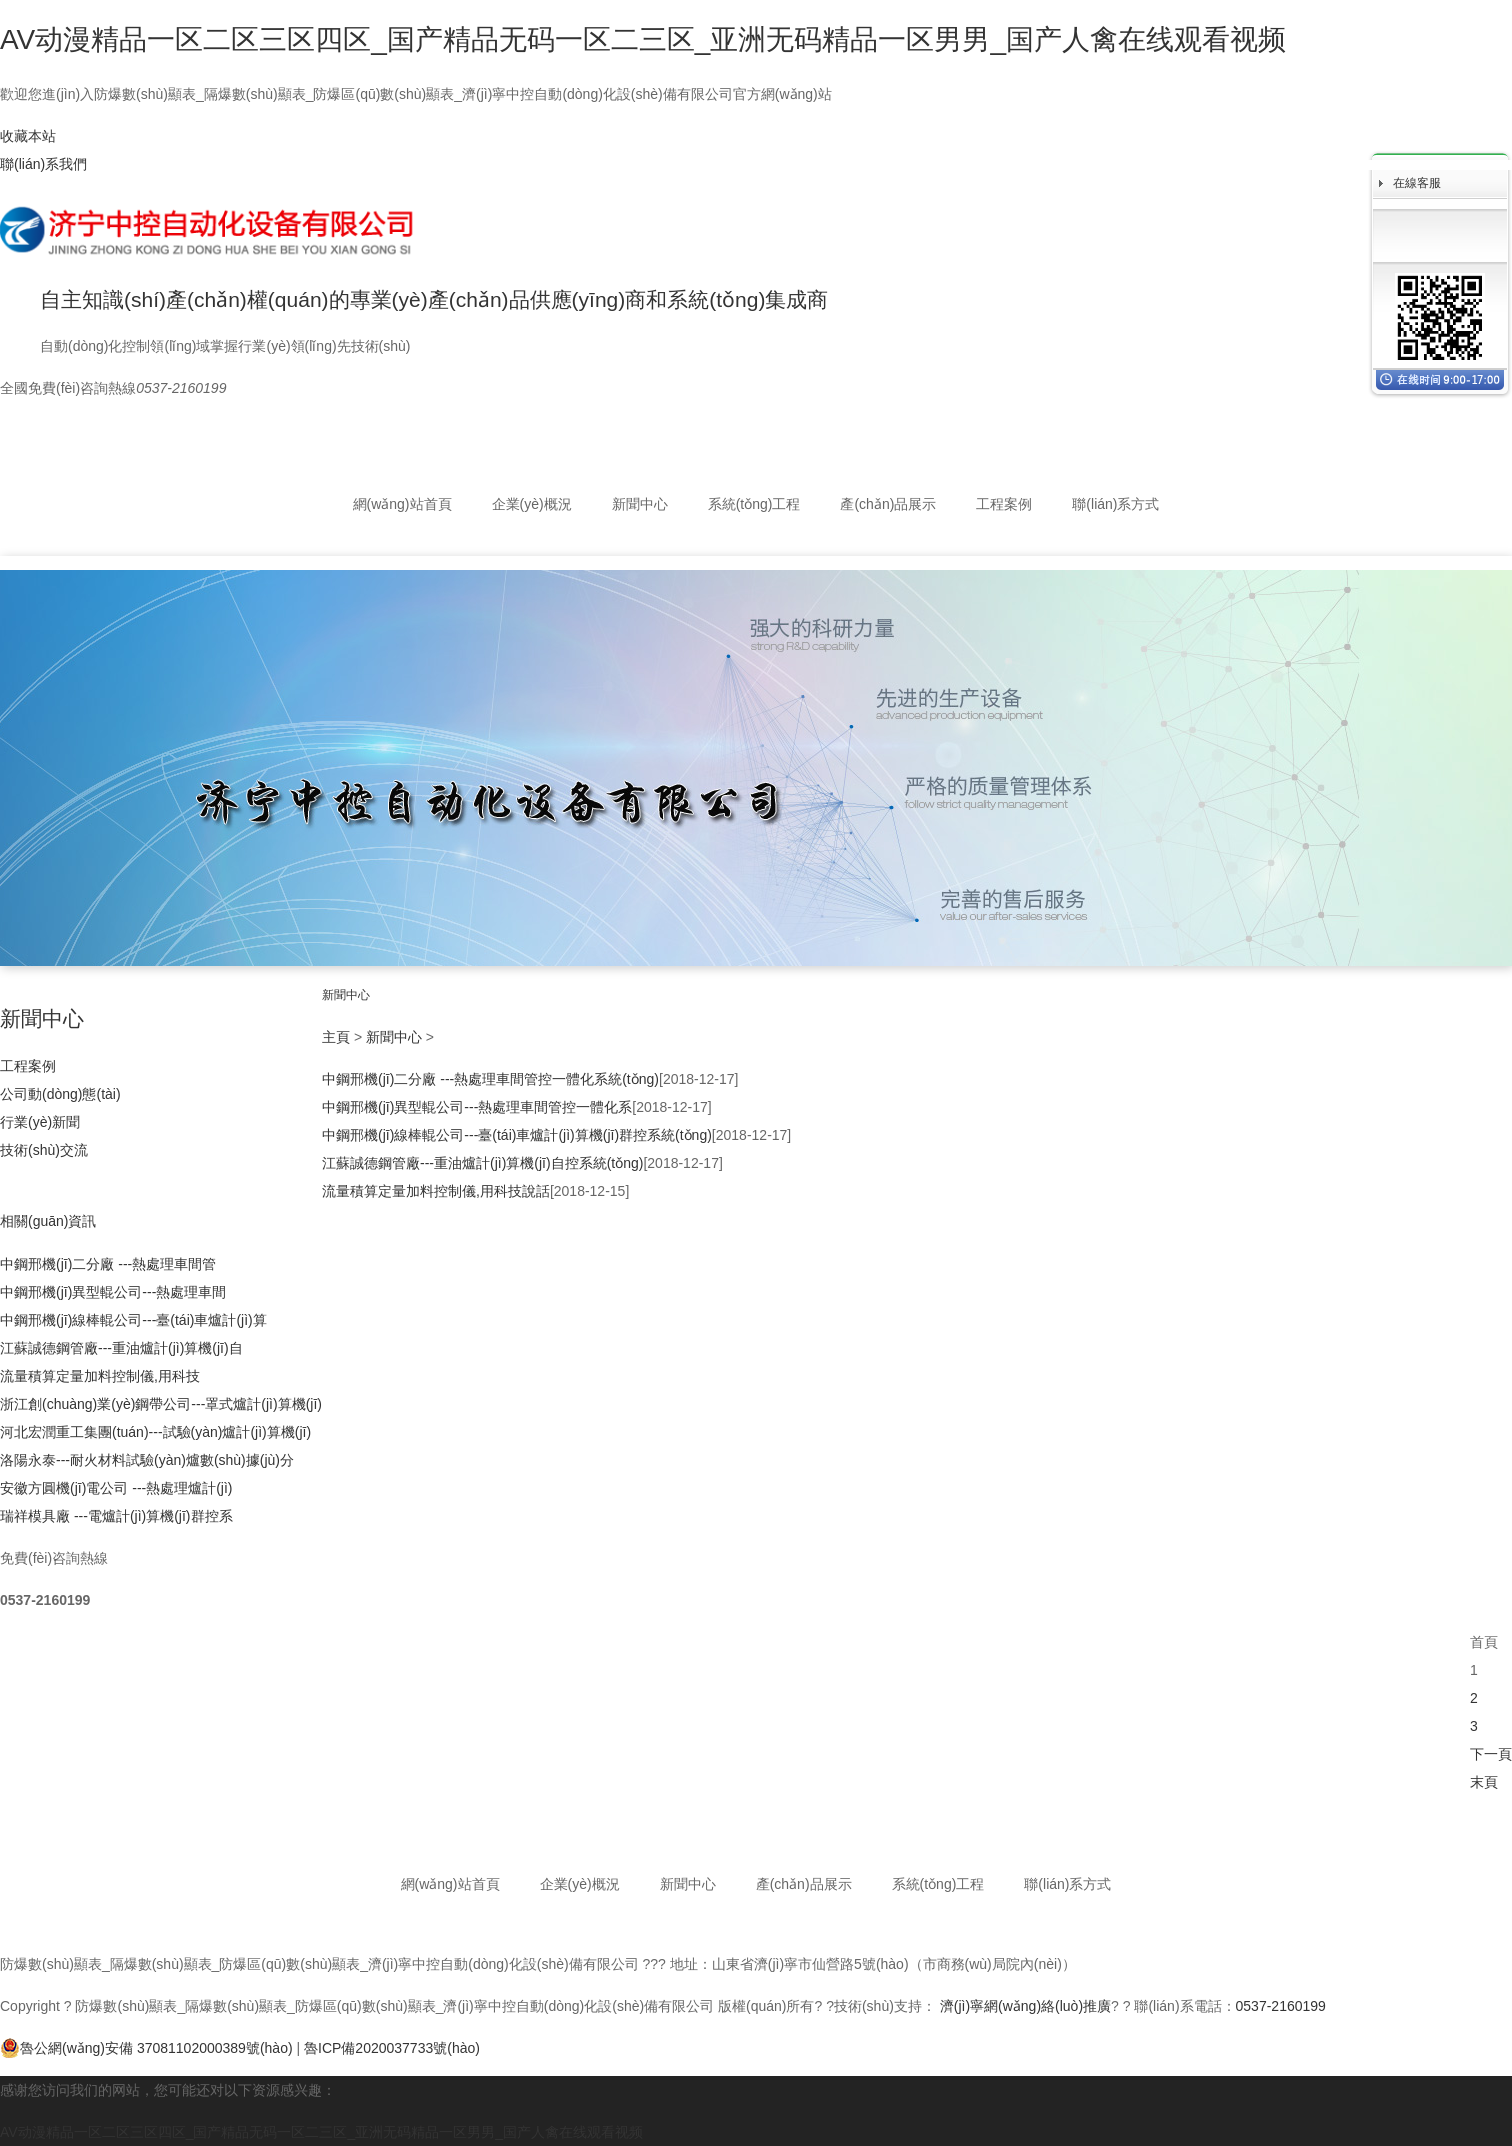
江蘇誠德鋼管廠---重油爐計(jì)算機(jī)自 (121, 1348)
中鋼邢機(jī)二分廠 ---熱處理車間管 (108, 1264)
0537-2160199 (1281, 2006)
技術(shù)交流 (44, 1150)
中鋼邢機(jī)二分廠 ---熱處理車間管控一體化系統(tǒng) (490, 1079)
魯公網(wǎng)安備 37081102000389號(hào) (146, 2048)
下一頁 (1491, 1754)
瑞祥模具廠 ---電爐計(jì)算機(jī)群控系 (116, 1516)
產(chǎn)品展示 (888, 504)
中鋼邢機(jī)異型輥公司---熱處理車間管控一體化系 (477, 1107)
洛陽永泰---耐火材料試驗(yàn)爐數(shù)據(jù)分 (147, 1460)
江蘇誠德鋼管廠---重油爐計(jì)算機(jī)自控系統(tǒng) (482, 1163)
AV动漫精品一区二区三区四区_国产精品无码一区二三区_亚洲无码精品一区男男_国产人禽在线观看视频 (643, 39)
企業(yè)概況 (532, 504)
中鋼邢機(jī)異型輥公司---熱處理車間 (113, 1292)
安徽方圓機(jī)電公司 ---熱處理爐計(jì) (116, 1488)
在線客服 (1417, 183)
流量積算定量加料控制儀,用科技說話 (436, 1191)
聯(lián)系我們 (43, 164)
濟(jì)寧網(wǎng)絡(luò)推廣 (1025, 2006)
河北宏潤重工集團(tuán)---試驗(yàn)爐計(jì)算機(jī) (155, 1432)
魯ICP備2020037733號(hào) (392, 2048)
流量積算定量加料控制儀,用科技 (100, 1376)
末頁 (1484, 1782)
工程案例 (1004, 504)
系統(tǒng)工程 (754, 504)
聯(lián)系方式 (1115, 504)
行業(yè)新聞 (40, 1122)
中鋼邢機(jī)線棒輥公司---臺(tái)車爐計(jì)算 (133, 1320)
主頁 (336, 1037)
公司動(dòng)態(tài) (60, 1094)
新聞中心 (640, 504)
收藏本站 (28, 136)
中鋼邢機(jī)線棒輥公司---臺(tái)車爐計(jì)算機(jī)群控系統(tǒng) (517, 1135)
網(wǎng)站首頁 (402, 504)
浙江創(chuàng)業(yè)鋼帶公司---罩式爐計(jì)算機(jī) (161, 1404)
